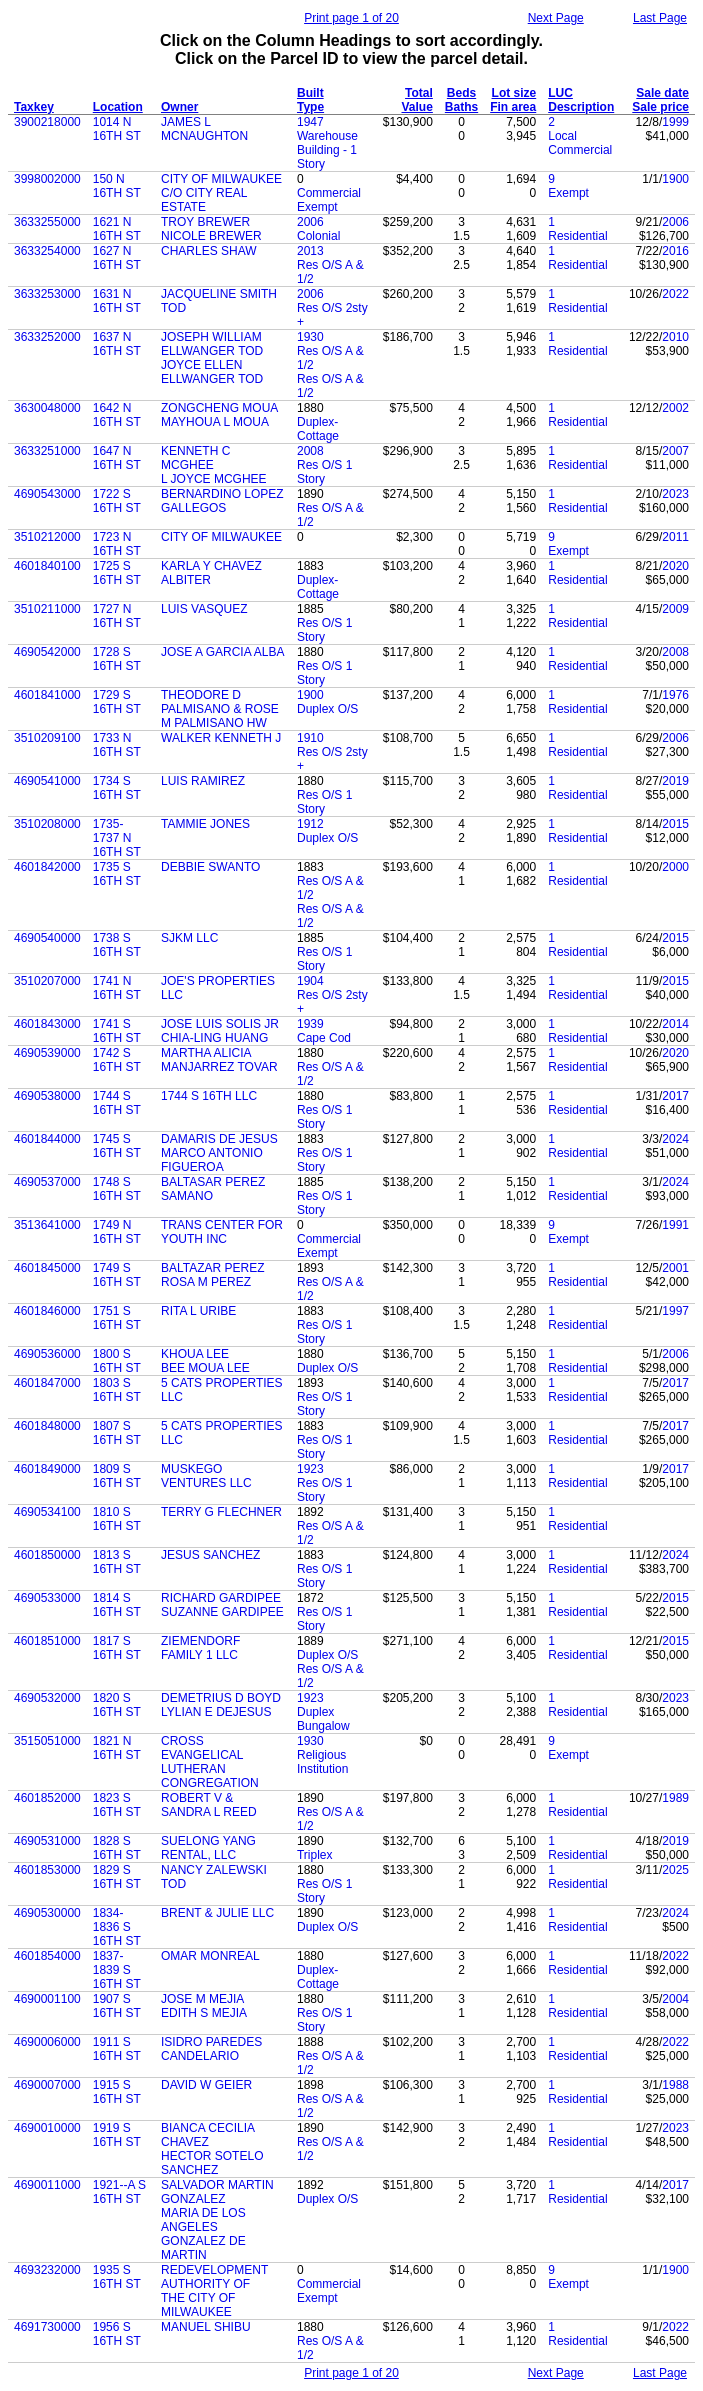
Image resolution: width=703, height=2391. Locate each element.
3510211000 (47, 609)
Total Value (416, 100)
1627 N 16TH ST (117, 258)
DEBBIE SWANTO (210, 867)
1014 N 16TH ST (117, 129)
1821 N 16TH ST (117, 1748)
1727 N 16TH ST (117, 616)
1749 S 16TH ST (117, 1275)
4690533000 (47, 1598)
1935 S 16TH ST (117, 2277)
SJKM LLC (189, 938)
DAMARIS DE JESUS (219, 1139)
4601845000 (47, 1268)
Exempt (568, 193)
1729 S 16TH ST (117, 702)
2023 (675, 494)
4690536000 (47, 1354)
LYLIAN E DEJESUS (216, 1712)
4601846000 (47, 1311)
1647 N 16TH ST (117, 458)
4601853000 (47, 1870)
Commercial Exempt (329, 200)
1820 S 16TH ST (117, 1705)
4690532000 (47, 1698)
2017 (675, 1096)
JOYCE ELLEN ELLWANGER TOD (212, 372)
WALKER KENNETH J (221, 738)
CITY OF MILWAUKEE (221, 179)
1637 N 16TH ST (117, 344)
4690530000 (47, 1913)
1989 (675, 1798)
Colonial (318, 236)
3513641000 (47, 1225)
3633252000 (47, 337)
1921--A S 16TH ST (119, 2192)
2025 (675, 1870)
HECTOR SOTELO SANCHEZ (212, 2163)
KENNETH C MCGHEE (195, 458)
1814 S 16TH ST (117, 1605)
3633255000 (47, 222)
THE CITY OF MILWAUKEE (198, 2305)
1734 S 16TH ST (117, 788)
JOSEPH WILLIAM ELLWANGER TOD (212, 344)
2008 (310, 451)
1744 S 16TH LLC (209, 1096)
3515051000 (47, 1741)
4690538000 (47, 1096)
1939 (310, 1024)
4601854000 (47, 1956)
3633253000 (47, 294)
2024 (675, 1139)
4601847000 (47, 1383)
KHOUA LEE (195, 1354)
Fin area (513, 107)
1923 (310, 1469)
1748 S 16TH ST (117, 1189)
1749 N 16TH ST (117, 1232)
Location (118, 107)
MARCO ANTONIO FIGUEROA (212, 1160)
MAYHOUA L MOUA (215, 422)
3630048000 (47, 408)
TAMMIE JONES (205, 824)
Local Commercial (580, 143)
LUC (560, 93)
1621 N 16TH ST (117, 229)
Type (310, 107)
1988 (675, 2085)
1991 (675, 1225)
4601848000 (47, 1426)
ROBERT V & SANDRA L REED (209, 1805)
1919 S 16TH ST (117, 2135)
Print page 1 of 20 (351, 18)
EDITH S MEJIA (204, 2013)
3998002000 (47, 179)
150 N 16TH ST (117, 186)
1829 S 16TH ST (117, 1877)
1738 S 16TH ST (117, 945)
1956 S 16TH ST (117, 2334)
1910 (310, 738)
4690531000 (47, 1841)
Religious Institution (322, 1762)
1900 (675, 179)
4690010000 (47, 2128)
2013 (310, 251)
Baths (461, 107)
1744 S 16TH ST (117, 1103)
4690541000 (47, 781)
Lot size (514, 93)
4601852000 (47, 1798)
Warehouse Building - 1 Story (327, 150)
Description (581, 107)
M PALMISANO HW (214, 723)
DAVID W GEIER (206, 2085)
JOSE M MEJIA (202, 1999)
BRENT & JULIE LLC (217, 1913)
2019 (675, 781)
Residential (577, 236)
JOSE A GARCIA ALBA (222, 652)
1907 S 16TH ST (117, 2006)
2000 (675, 867)
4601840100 (47, 566)
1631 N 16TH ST (117, 301)
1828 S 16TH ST (117, 1848)
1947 (310, 122)
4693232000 (47, 2270)
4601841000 (47, 695)
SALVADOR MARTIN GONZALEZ (217, 2192)
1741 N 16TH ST (117, 988)
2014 (675, 1024)
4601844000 (47, 1139)
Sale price (660, 107)
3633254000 (47, 251)
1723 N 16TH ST (117, 544)
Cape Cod (324, 1038)
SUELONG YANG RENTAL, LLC (208, 1848)
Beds (461, 93)
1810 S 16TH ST (117, 1519)
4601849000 (47, 1469)
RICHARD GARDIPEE (221, 1598)
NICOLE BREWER (211, 236)
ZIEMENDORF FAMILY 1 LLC (200, 1648)
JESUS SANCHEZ (210, 1555)
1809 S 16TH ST (117, 1476)
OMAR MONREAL (210, 1956)
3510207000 (47, 981)
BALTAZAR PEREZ (213, 1268)
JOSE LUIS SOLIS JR (220, 1024)
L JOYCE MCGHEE (214, 479)
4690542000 (47, 652)
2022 (675, 294)
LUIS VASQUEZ (204, 609)
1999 (675, 122)
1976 (675, 695)
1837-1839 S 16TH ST (117, 1970)
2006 (310, 222)
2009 (675, 609)
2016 (675, 251)
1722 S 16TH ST (117, 501)
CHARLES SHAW (209, 251)
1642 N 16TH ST (117, 415)
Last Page (660, 18)
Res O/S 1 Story (324, 472)
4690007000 (47, 2085)
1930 (310, 337)
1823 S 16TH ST (117, 1805)
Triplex (315, 1855)
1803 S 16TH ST (117, 1390)
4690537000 (47, 1182)
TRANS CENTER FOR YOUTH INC (222, 1232)
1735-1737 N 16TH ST (117, 838)
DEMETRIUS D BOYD (221, 1698)
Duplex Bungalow (323, 1719)
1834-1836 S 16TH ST (117, 1927)
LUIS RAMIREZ (203, 781)
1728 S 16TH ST (117, 659)
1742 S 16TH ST (117, 1060)
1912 (310, 824)
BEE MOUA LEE (205, 1368)
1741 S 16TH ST (117, 1031)
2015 (675, 824)
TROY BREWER (205, 222)
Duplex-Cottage (318, 429)
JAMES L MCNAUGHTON (204, 129)
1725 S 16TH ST (117, 573)
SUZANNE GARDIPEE (222, 1612)
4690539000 (47, 1053)
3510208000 (47, 824)
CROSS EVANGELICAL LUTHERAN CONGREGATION (210, 1762)
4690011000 (47, 2185)
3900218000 (47, 122)
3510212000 (47, 537)
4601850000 (47, 1555)
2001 (675, 1268)
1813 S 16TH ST (117, 1562)
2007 (675, 451)
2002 (675, 408)
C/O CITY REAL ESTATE (204, 200)
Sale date (662, 93)
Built (310, 93)
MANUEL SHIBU (206, 2327)
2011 (675, 537)
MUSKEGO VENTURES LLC (206, 1476)
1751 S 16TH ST (117, 1318)
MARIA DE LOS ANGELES (203, 2220)
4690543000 (47, 494)
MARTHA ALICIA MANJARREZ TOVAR (219, 1060)
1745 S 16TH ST (117, 1146)
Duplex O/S (327, 709)
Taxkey (34, 107)
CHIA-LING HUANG (214, 1038)
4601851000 (47, 1641)
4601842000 (47, 867)
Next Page (556, 18)
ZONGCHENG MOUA (219, 408)
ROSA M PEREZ (206, 1282)
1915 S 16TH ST (117, 2092)
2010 (675, 337)
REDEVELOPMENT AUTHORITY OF (214, 2277)
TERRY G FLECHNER (221, 1512)
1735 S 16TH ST (117, 874)
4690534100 (47, 1512)
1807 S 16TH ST (117, 1433)
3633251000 (47, 451)
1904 (310, 981)
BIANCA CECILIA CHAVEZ (207, 2135)
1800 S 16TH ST (117, 1361)
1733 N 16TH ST (117, 745)
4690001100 (47, 1999)
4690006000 (47, 2042)
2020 (675, 566)
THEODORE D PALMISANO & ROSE (220, 702)
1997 (675, 1311)
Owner (179, 107)
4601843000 (47, 1024)
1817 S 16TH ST (117, 1648)
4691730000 (47, 2327)
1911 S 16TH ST (117, 2049)
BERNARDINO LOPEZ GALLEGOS (222, 501)
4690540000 (47, 938)
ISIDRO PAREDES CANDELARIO (211, 2049)
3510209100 (47, 738)
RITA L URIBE (198, 1311)
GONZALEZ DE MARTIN (203, 2248)
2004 (675, 1999)
